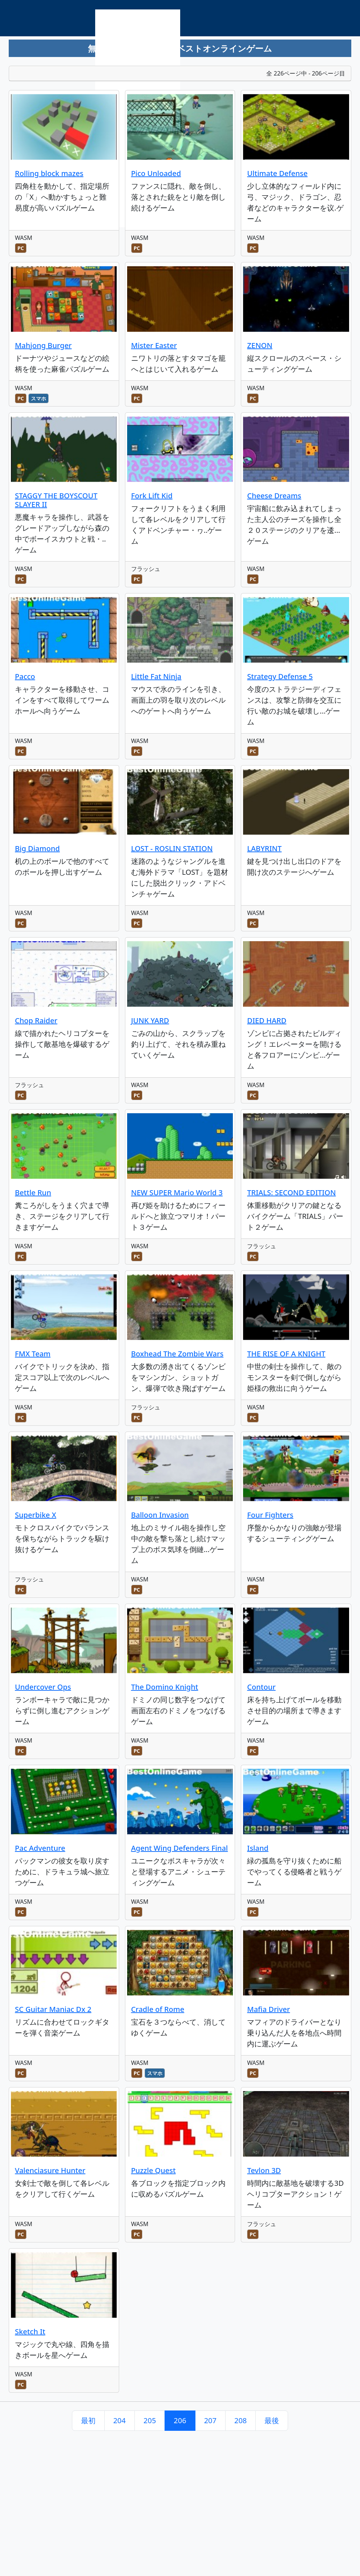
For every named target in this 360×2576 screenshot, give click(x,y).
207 (210, 2420)
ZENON (259, 345)
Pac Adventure (40, 1848)
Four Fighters (270, 1515)
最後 (271, 2420)
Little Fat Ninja (156, 676)
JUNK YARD (150, 1020)
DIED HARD (266, 1020)
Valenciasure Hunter (50, 2170)
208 (240, 2420)
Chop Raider (36, 1020)
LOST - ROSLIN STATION (172, 848)
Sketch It (30, 2331)
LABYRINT (264, 848)
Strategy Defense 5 (280, 676)
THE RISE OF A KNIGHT (286, 1354)
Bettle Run (33, 1192)
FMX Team (32, 1354)
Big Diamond (37, 848)
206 (180, 2420)
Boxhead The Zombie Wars (177, 1354)
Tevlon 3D (264, 2170)
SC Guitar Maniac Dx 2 (53, 2009)
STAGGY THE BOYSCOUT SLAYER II (56, 500)
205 (149, 2420)
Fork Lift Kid (152, 496)
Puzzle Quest (153, 2170)
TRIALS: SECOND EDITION (291, 1192)
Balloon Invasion (160, 1515)
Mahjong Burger (43, 345)
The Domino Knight (164, 1687)
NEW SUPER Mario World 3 (177, 1192)
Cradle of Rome (158, 2009)
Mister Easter (154, 345)
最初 (88, 2420)
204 (119, 2420)
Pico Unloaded (156, 173)
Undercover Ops (43, 1687)
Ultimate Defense (277, 173)
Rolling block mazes (49, 173)
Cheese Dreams (274, 496)
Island (257, 1848)
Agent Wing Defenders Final (179, 1848)
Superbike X (35, 1515)
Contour (261, 1687)
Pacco (25, 676)
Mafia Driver (268, 2009)
